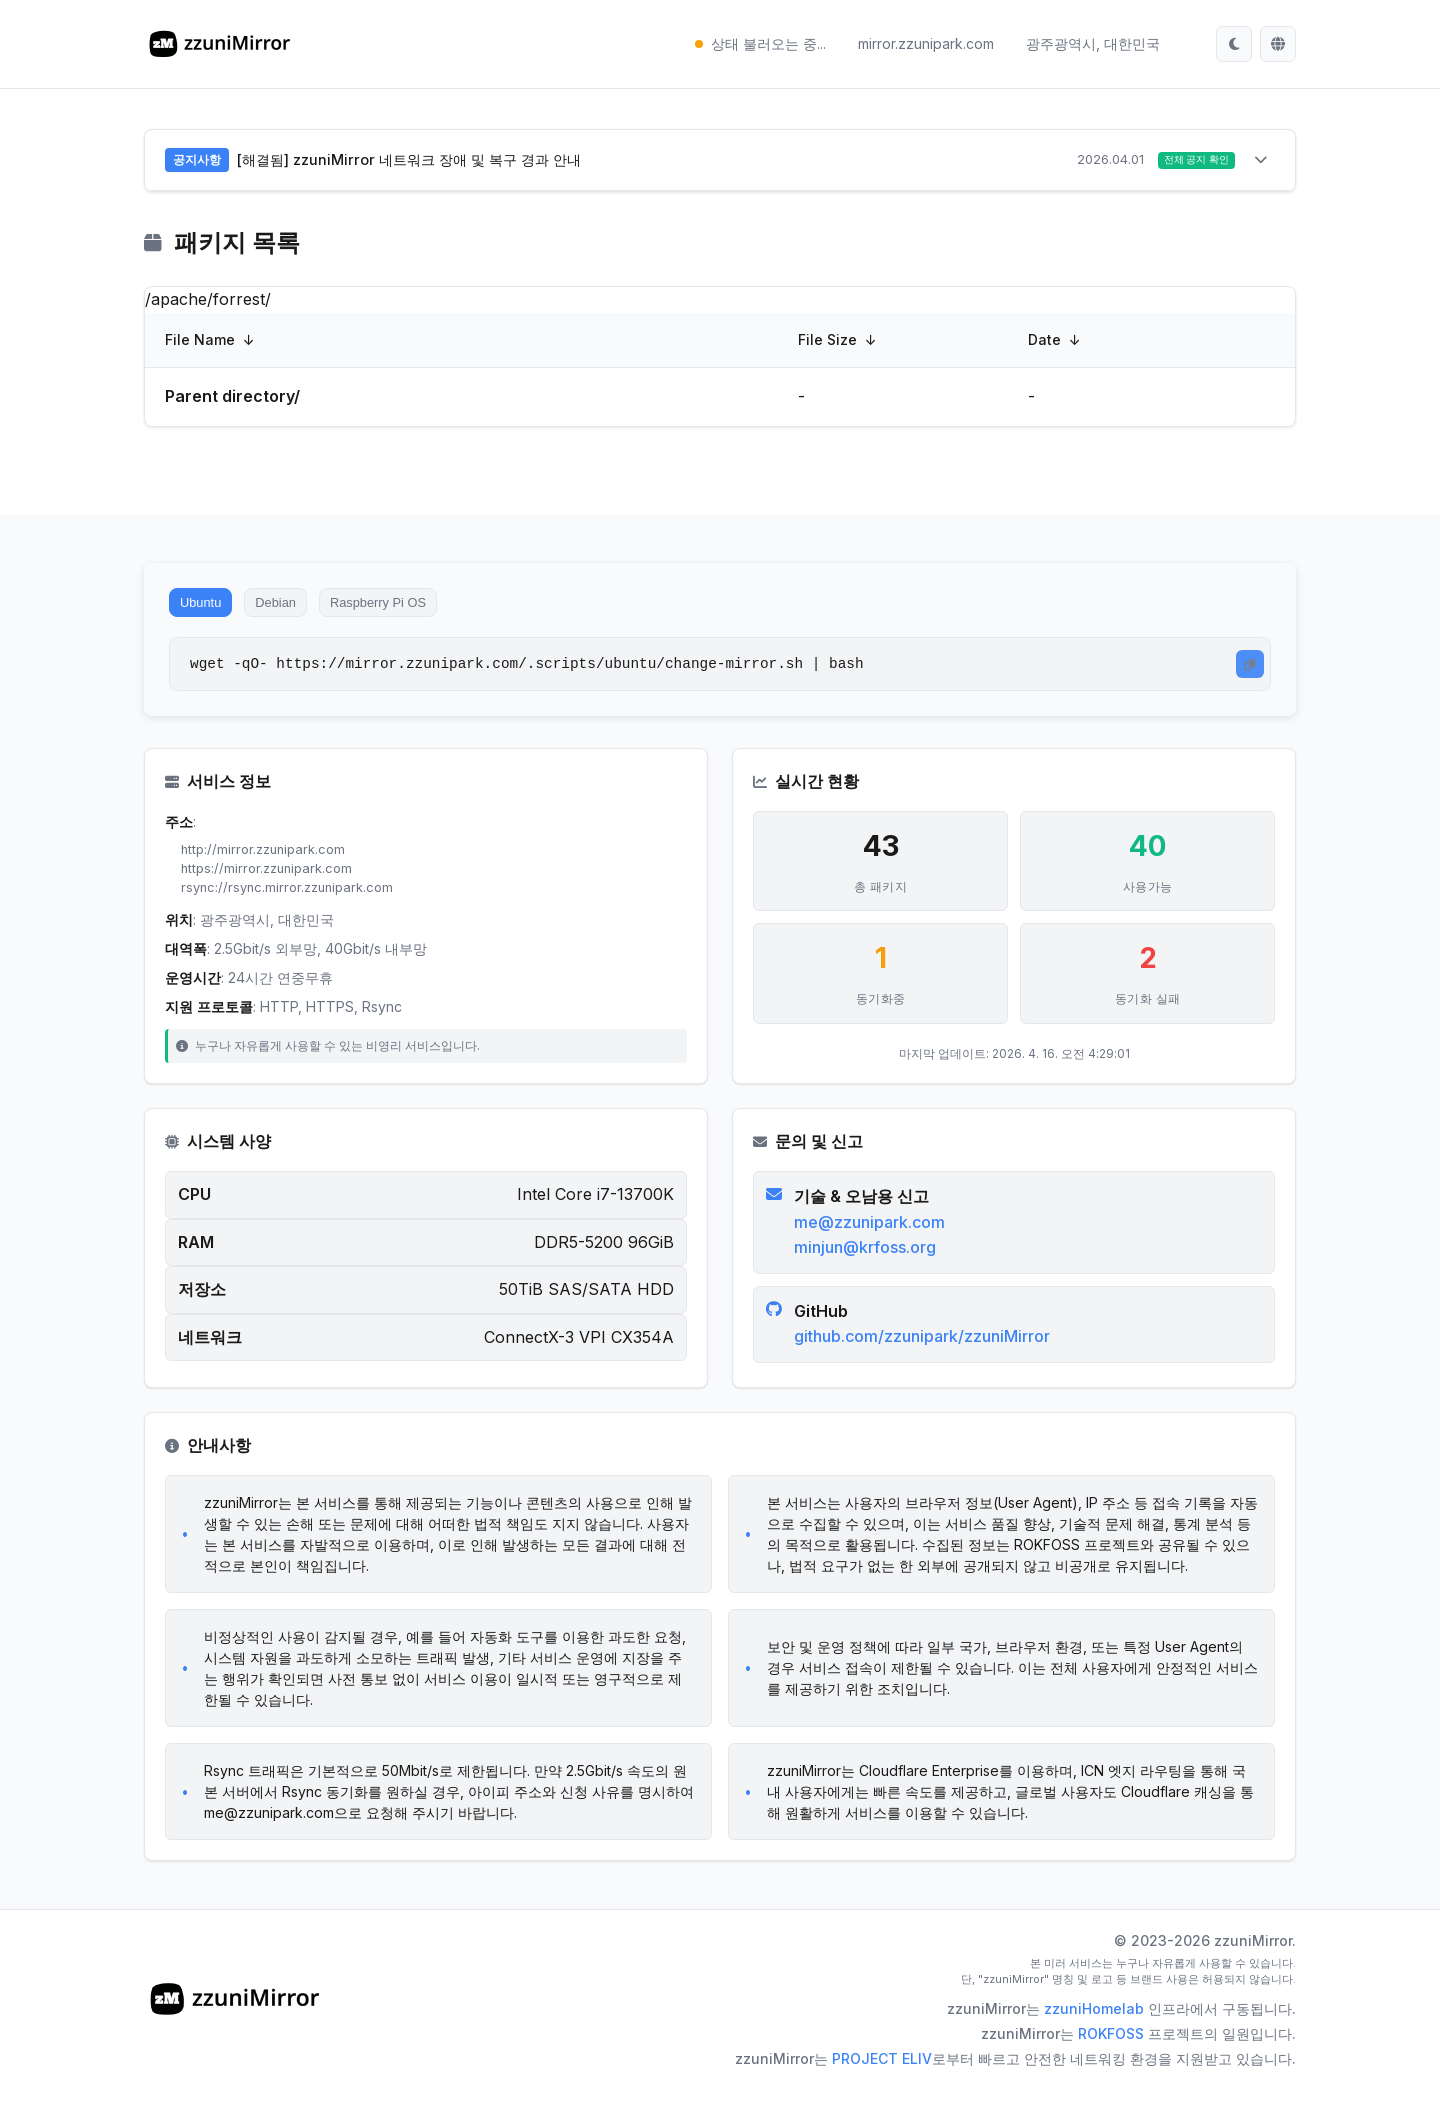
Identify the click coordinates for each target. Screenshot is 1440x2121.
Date (1044, 343)
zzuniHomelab (1094, 2040)
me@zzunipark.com (873, 1246)
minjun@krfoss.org (869, 1272)
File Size (827, 343)
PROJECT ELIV (882, 2090)
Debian (301, 611)
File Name (200, 343)
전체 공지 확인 (1187, 162)
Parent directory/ (232, 400)
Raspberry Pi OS (424, 611)
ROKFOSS (1111, 2065)
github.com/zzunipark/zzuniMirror (926, 1361)
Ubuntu (209, 611)
